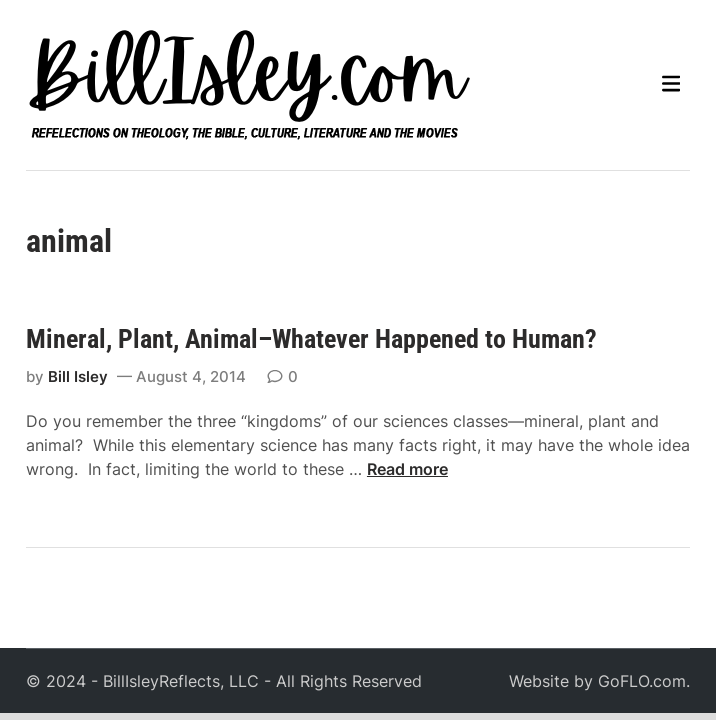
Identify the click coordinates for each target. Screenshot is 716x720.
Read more (407, 469)
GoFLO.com (642, 681)
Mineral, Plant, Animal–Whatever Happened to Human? (311, 339)
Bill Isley (78, 376)
